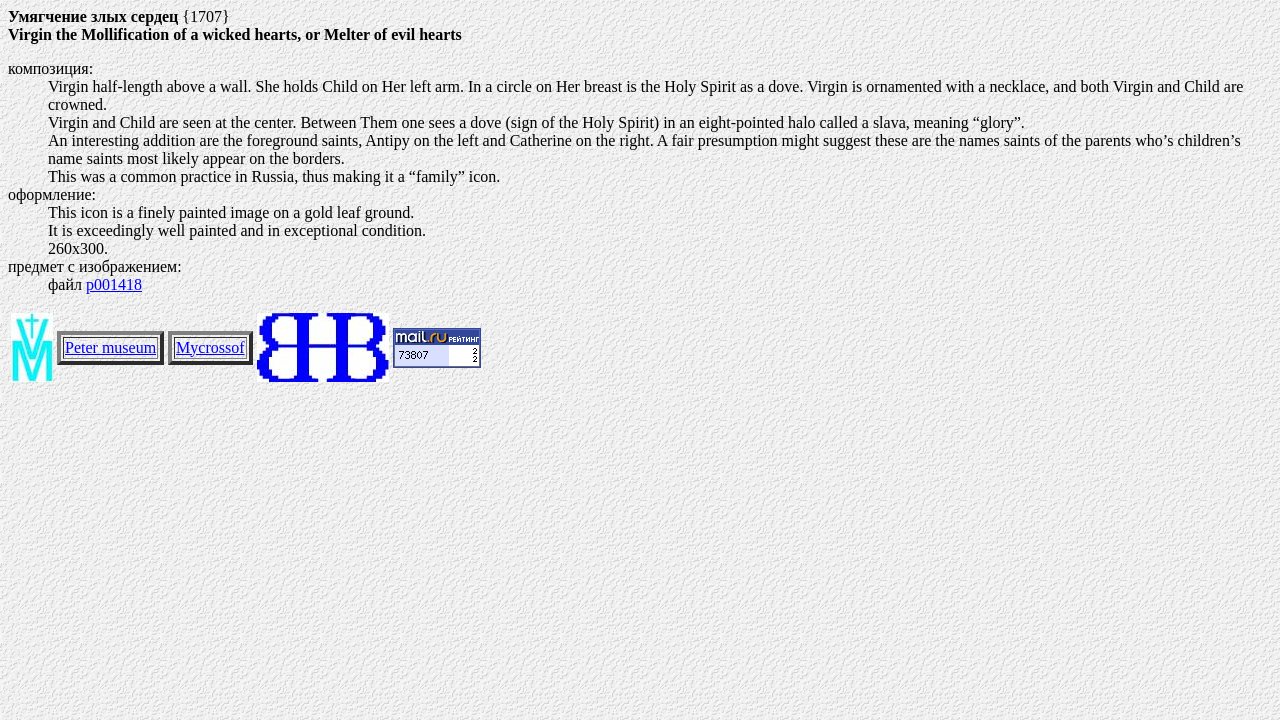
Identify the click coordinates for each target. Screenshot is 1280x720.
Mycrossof (210, 347)
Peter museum (110, 347)
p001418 (114, 284)
